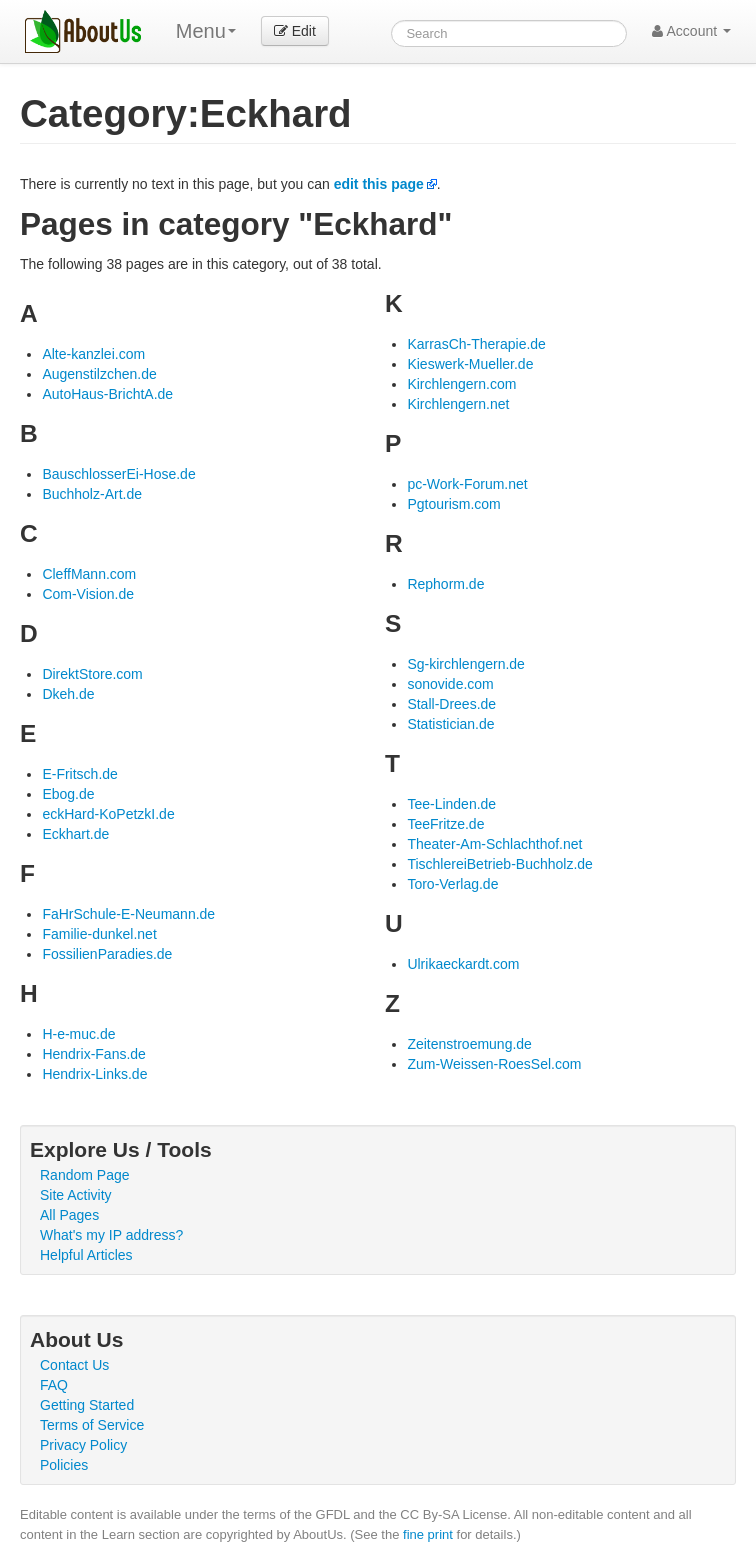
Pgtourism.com (453, 504)
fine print (428, 1534)
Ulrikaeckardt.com (463, 964)
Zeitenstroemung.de (469, 1044)
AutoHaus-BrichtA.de (107, 394)
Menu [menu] (206, 31)
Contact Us (74, 1365)
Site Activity (76, 1195)
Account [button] (691, 31)
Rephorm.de (445, 584)
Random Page (85, 1175)
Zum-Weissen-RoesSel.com (494, 1064)
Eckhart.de (75, 834)
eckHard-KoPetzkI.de (108, 814)
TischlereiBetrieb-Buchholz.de (499, 864)
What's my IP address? (111, 1235)
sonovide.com (450, 684)
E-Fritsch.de (79, 774)
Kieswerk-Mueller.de (470, 364)
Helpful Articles (86, 1255)
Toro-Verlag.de (452, 884)
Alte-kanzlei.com (93, 354)
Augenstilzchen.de (99, 374)
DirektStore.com (92, 674)
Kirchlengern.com (461, 384)
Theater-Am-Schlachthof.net (494, 844)
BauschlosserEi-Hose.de (118, 474)
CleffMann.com (89, 574)
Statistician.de (450, 724)
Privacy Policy (83, 1445)
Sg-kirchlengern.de (466, 664)
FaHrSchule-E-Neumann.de (128, 914)
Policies (64, 1465)
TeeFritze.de (445, 824)
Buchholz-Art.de (92, 494)
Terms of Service (92, 1425)
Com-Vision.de (88, 594)
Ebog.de (68, 794)
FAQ (54, 1385)
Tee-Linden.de (451, 804)
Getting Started (87, 1405)
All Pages (69, 1215)
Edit (295, 31)
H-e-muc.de (78, 1034)
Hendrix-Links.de (94, 1074)
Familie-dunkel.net (99, 934)
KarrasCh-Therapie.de (476, 344)
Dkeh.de (68, 694)
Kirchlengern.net (458, 404)
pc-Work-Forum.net (467, 484)
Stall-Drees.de (451, 704)
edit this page (379, 184)
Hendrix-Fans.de (94, 1054)
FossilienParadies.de (107, 954)
